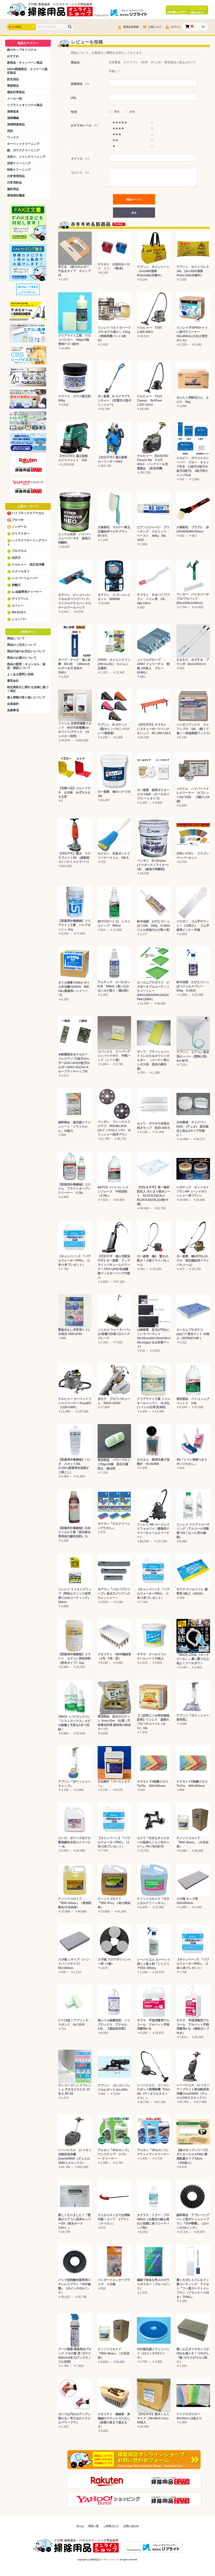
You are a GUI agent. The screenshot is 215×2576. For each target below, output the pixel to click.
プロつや (15, 520)
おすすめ (13, 56)
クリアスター (18, 534)
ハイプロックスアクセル (25, 513)
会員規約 (13, 703)
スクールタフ (18, 572)
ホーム (80, 2525)
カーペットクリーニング (23, 143)
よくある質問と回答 (20, 674)
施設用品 (13, 189)
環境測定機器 (16, 195)
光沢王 (14, 558)
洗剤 (10, 130)
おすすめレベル (81, 125)
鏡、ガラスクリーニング (23, 150)
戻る (134, 212)
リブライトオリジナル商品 (24, 105)
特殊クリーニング (19, 169)
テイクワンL (17, 599)
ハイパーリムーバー (22, 578)
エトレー (15, 606)
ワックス (13, 137)
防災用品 (13, 79)
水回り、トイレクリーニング (26, 156)
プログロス (17, 551)
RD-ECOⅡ (17, 613)
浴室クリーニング (19, 163)
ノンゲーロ (17, 527)
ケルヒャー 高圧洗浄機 (25, 565)
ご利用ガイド (111, 2525)
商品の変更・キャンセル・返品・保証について (26, 666)
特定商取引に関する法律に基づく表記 (27, 689)
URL (74, 97)
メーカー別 (14, 98)
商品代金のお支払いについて (26, 651)
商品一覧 (93, 2525)
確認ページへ (134, 199)
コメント (77, 172)
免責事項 (13, 710)
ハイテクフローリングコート (27, 542)
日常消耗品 (14, 182)
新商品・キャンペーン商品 (24, 62)
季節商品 (13, 85)
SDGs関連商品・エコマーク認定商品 (27, 71)
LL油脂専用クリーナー (24, 592)
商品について (16, 638)
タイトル (77, 158)
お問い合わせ (131, 2525)
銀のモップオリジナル (22, 49)
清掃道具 (13, 111)
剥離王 (14, 585)
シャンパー (17, 619)
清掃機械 (13, 118)
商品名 (75, 62)
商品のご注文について (22, 644)
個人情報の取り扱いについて (26, 697)
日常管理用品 (16, 176)
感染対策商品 (16, 92)
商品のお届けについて (22, 657)
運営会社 (13, 680)
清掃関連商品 (16, 124)
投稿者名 (77, 83)
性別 (74, 111)
